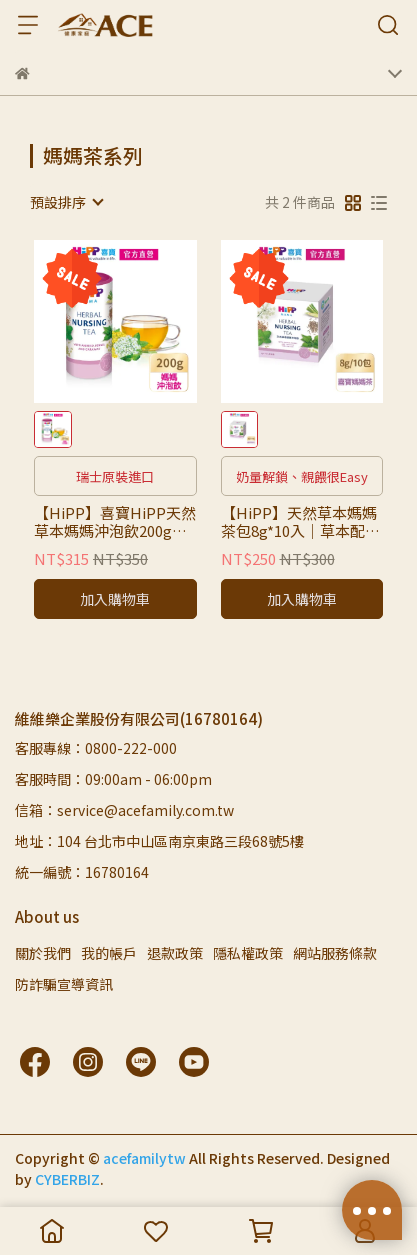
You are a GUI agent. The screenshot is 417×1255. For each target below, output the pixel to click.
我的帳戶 (109, 953)
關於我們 (43, 953)
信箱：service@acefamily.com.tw (124, 810)
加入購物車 (115, 599)
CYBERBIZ (67, 1179)
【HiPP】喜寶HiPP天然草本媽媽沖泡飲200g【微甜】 (115, 522)
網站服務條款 (335, 953)
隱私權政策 (248, 953)
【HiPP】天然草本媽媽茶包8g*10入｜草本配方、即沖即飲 (299, 522)
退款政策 (175, 953)
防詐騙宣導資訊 (64, 984)
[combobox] (66, 202)
